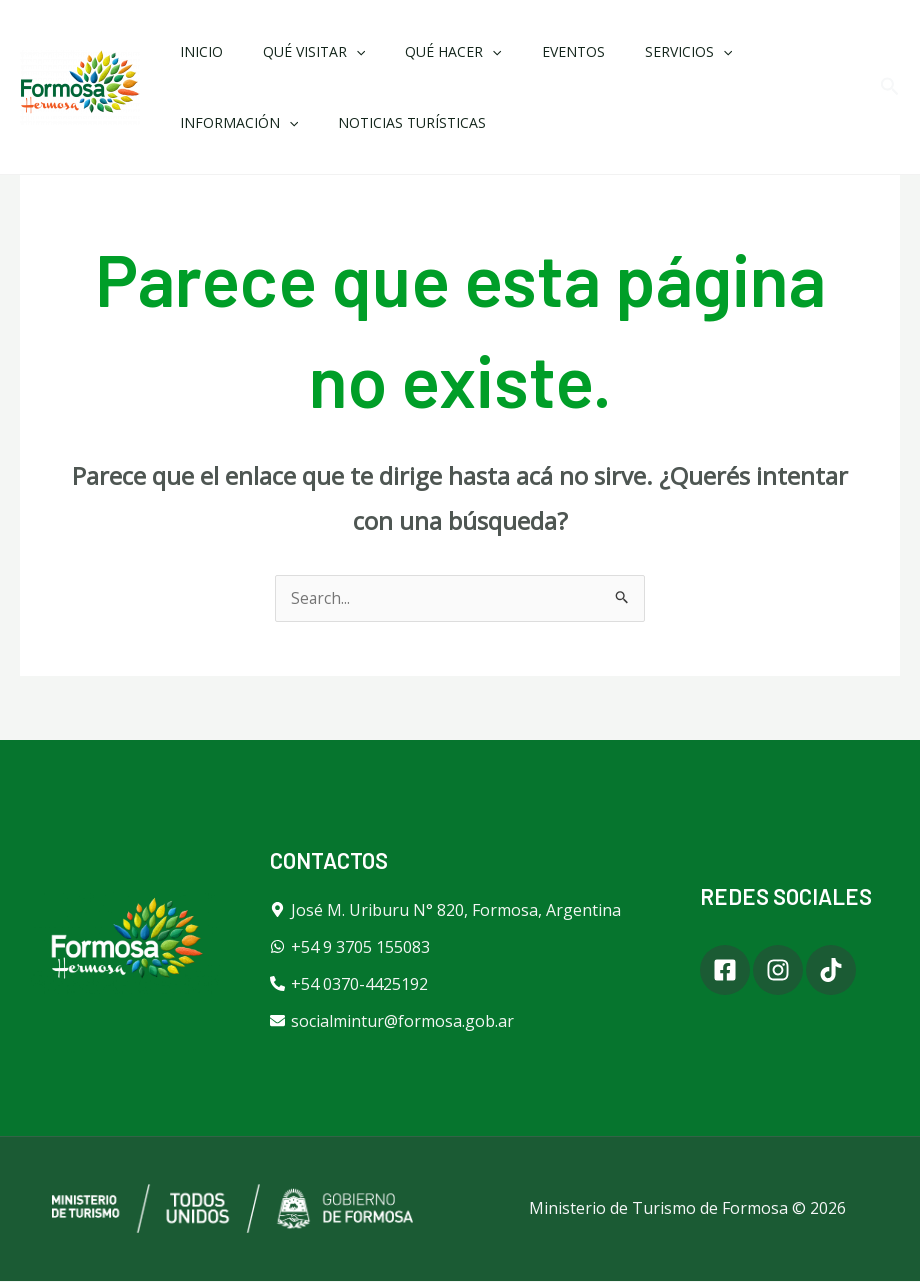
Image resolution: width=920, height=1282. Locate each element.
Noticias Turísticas (248, 122)
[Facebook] (725, 971)
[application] (338, 51)
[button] (890, 87)
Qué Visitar (296, 51)
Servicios (634, 51)
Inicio (195, 51)
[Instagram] (794, 971)
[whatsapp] (350, 948)
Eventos (531, 51)
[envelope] (392, 1022)
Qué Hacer (423, 51)
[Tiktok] (863, 971)
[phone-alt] (349, 985)
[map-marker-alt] (445, 911)
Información (765, 51)
